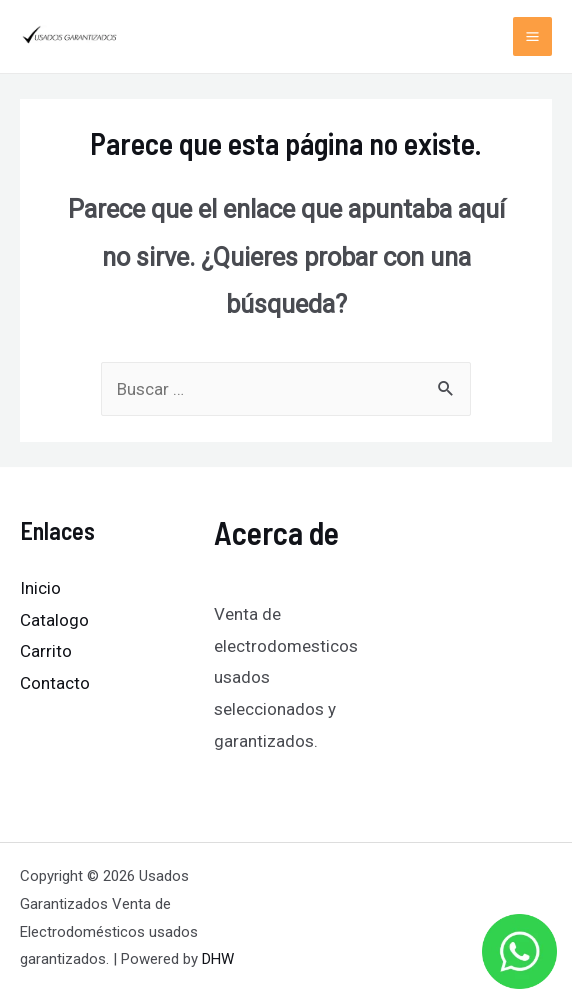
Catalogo (54, 620)
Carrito (46, 651)
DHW (218, 959)
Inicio (40, 588)
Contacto (55, 683)
